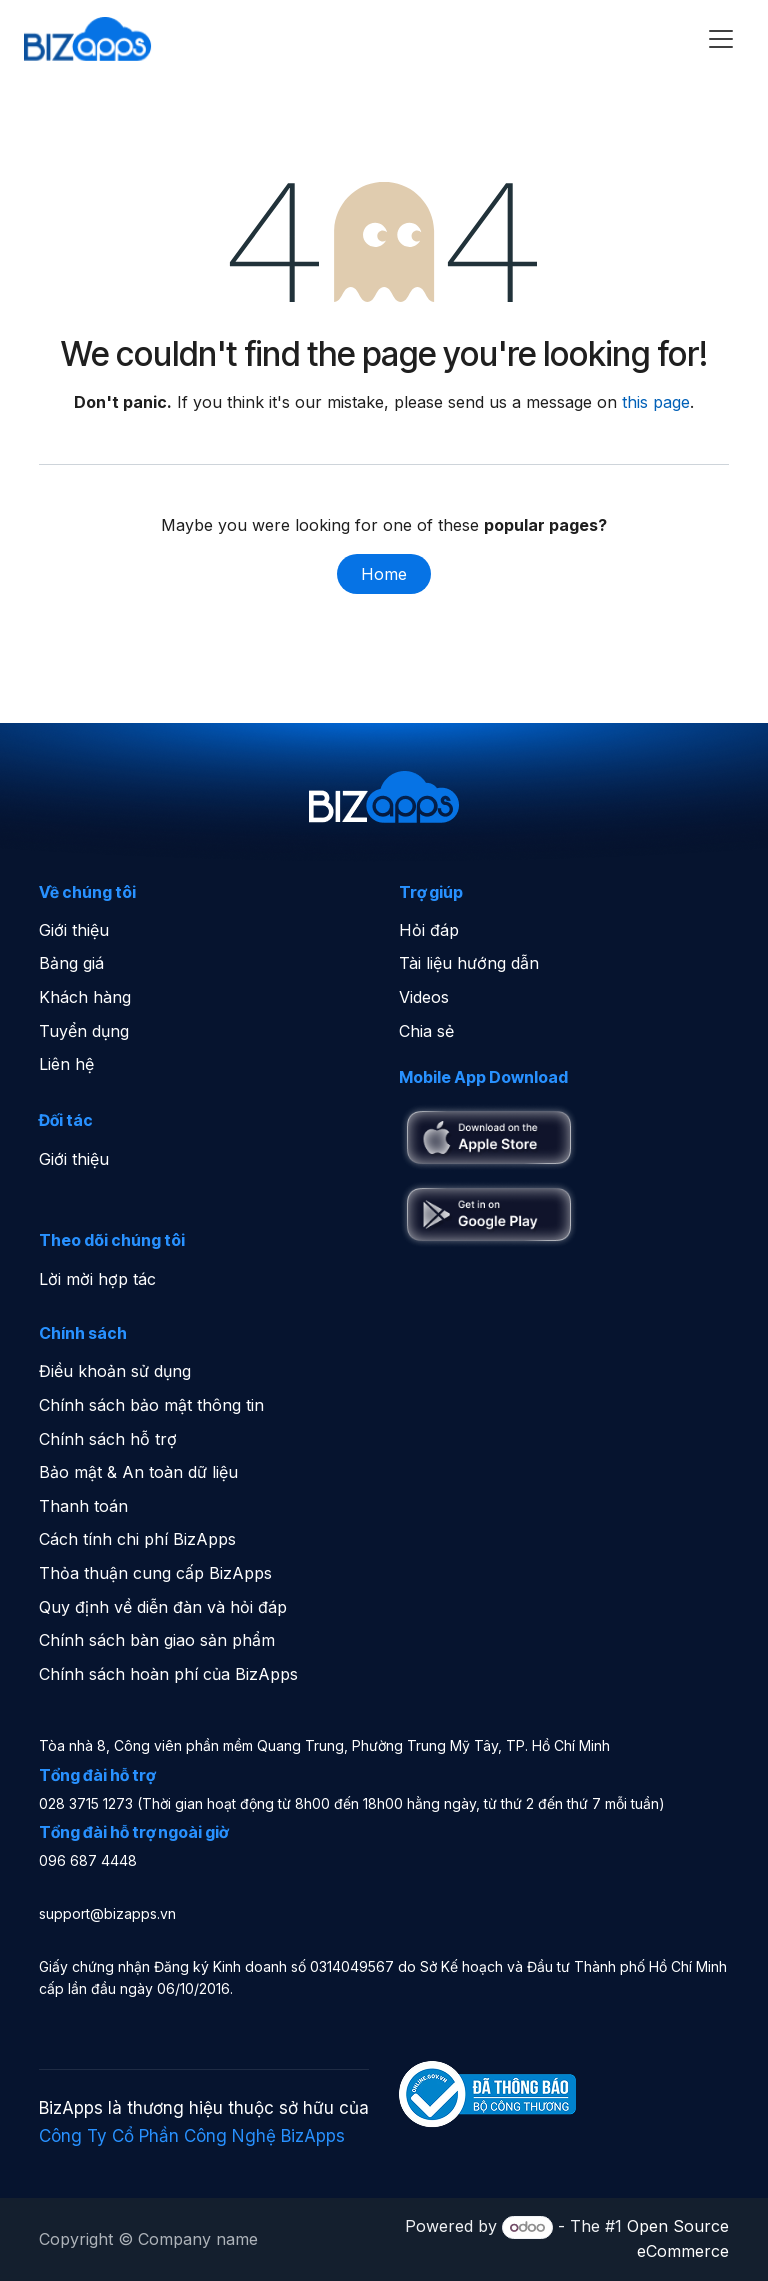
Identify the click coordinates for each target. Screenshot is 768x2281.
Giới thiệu (74, 930)
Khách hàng (85, 997)
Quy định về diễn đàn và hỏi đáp (163, 1607)
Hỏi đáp (429, 930)
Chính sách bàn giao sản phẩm (157, 1640)
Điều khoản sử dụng (115, 1371)
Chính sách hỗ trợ (108, 1439)
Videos (424, 997)
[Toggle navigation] (721, 39)
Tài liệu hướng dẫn (469, 963)
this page (656, 402)
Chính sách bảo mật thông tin (151, 1405)
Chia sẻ (426, 1031)
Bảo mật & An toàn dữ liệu (138, 1472)
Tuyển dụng (84, 1031)
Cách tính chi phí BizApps (137, 1539)
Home (384, 574)
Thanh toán (83, 1506)
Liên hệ (66, 1064)
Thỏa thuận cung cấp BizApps (155, 1573)
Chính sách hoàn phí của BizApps (168, 1674)
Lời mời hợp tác (97, 1279)
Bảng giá (71, 963)
